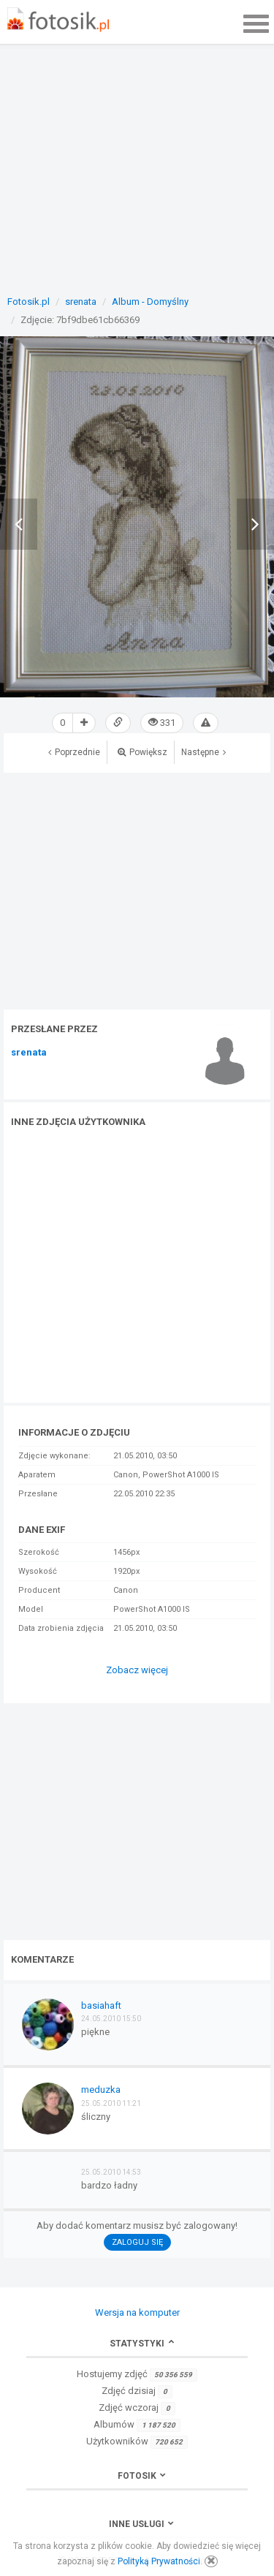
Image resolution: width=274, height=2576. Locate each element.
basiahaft (101, 2005)
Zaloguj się (137, 2242)
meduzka (101, 2089)
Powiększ (142, 752)
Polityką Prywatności (159, 2561)
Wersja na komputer (137, 2312)
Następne (203, 752)
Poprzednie (74, 752)
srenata (29, 1052)
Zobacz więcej (137, 1669)
